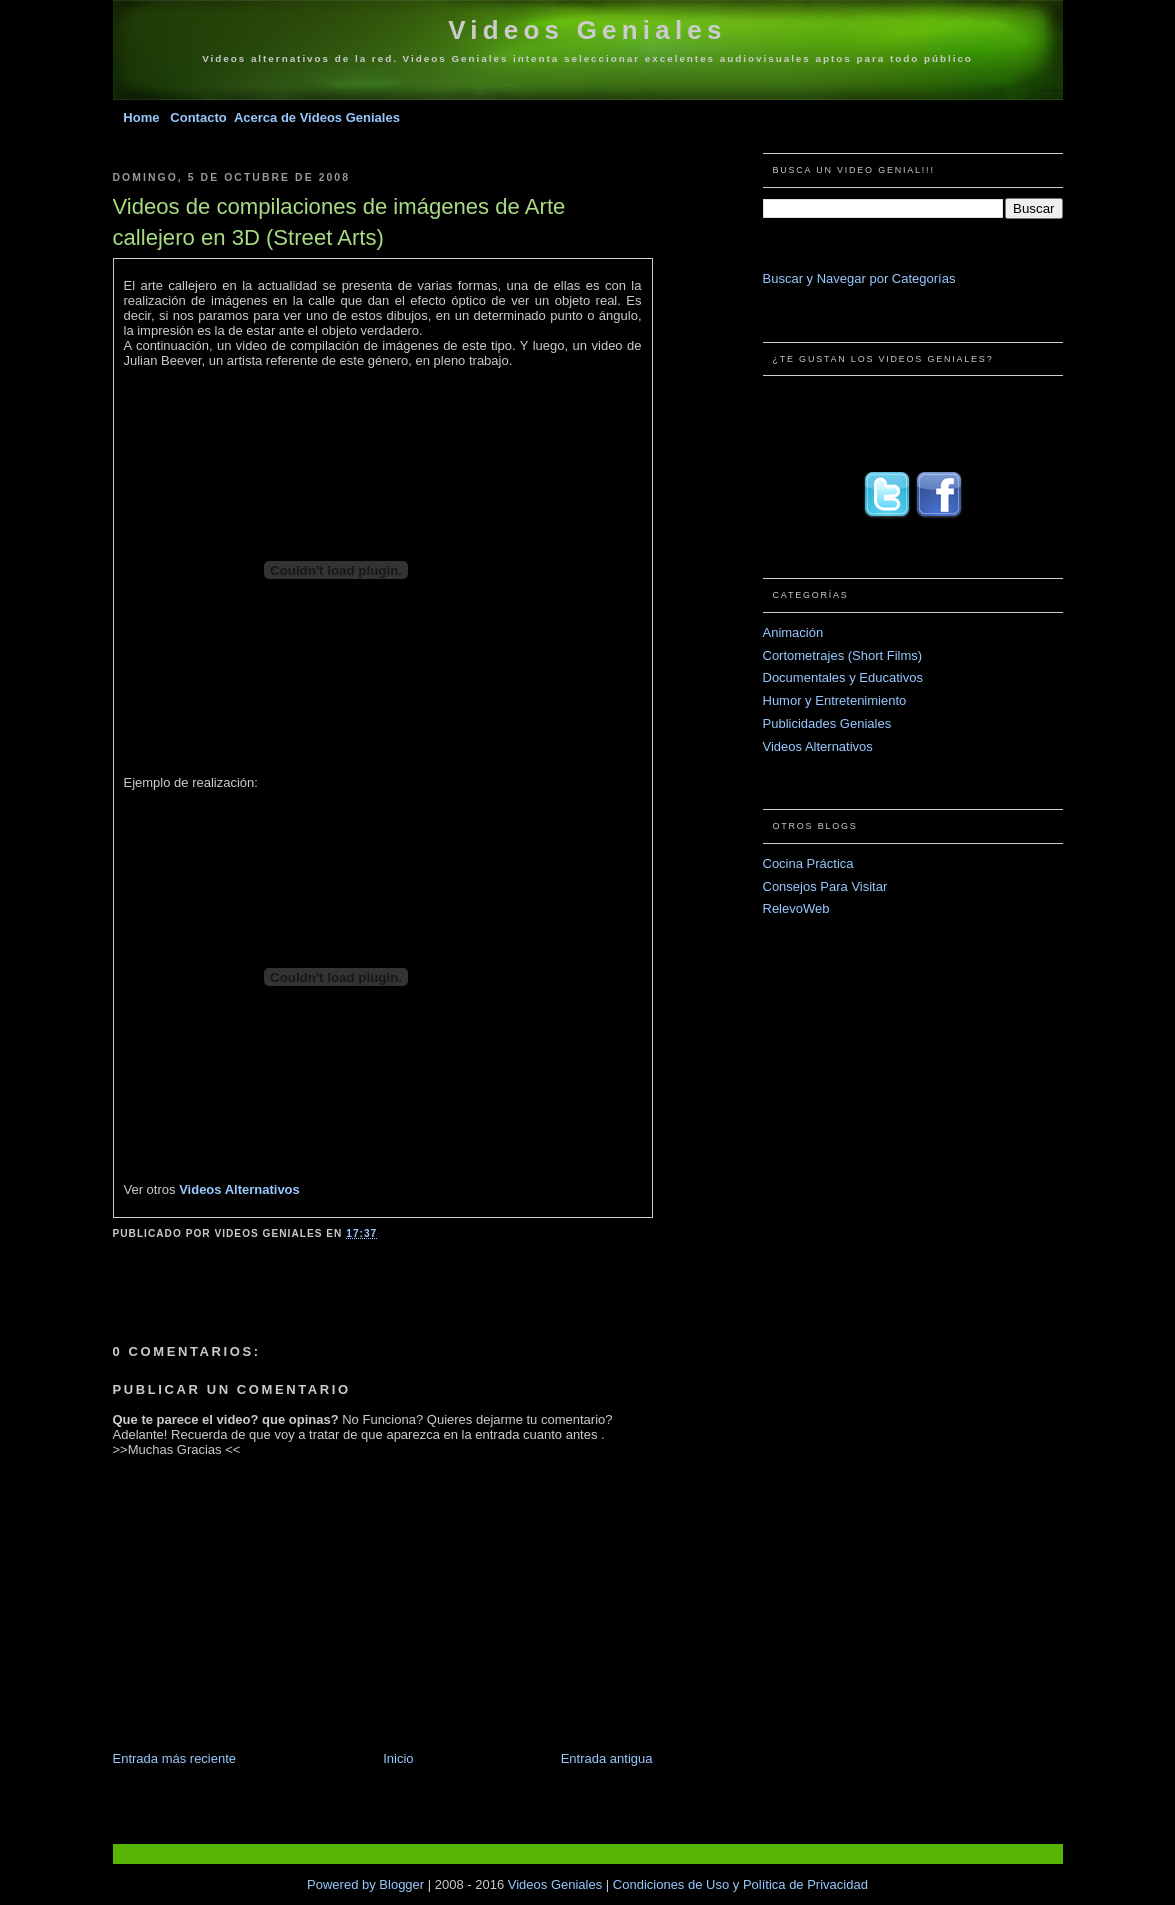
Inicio (398, 1758)
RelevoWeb (796, 908)
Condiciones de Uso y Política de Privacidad (740, 1884)
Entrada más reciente (175, 1758)
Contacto (200, 117)
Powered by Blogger (367, 1884)
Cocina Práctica (808, 863)
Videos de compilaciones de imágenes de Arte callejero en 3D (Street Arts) (339, 222)
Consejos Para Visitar (825, 886)
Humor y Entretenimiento (835, 700)
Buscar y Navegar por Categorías (859, 278)
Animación (793, 632)
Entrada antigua (607, 1758)
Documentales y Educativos (843, 677)
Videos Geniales (587, 30)
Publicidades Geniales (827, 723)
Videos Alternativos (239, 1189)
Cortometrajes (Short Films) (843, 655)
